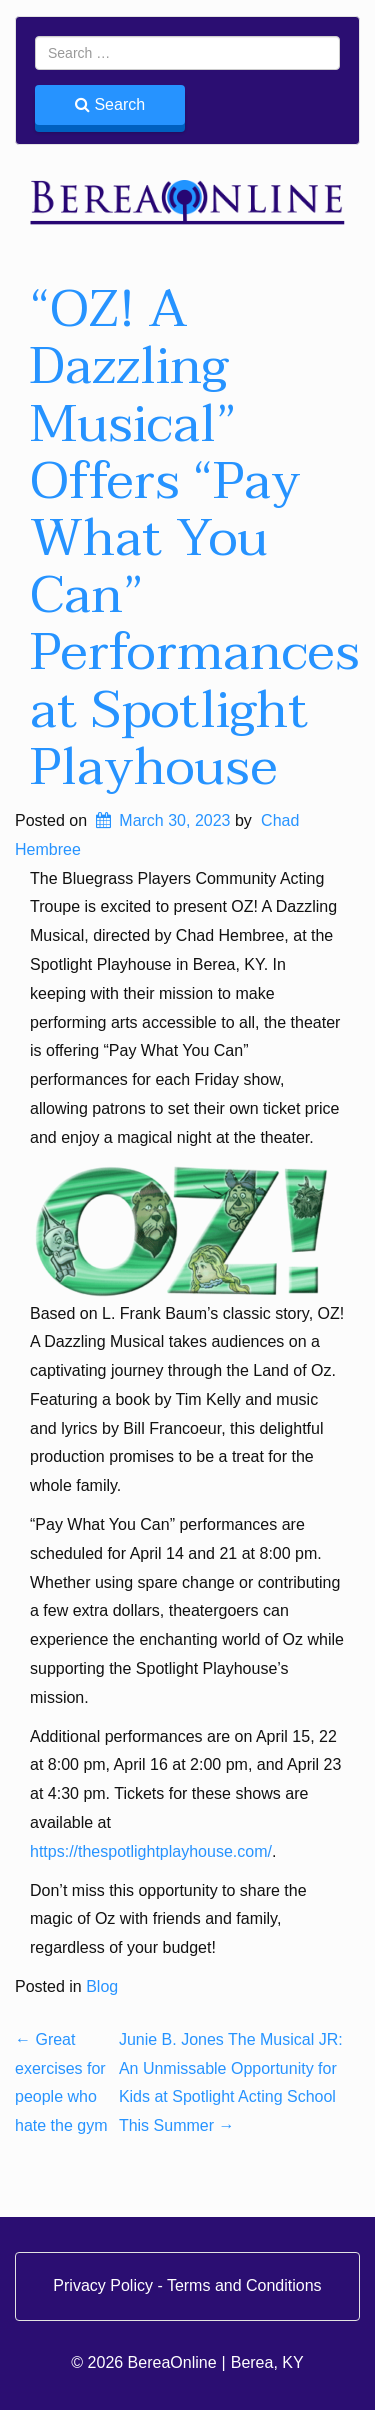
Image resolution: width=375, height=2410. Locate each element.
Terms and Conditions (244, 2285)
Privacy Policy (105, 2285)
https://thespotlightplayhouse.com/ (151, 1851)
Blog (102, 1986)
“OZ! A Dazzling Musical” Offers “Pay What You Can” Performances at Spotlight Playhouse (195, 538)
